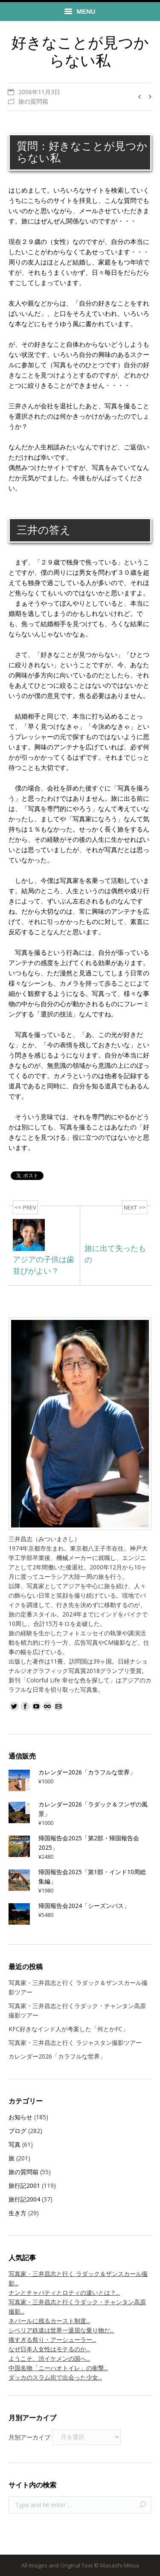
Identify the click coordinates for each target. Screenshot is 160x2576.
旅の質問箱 (33, 101)
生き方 (17, 2213)
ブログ (17, 2131)
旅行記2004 (24, 2199)
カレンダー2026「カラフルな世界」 (57, 2056)
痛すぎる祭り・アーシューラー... (52, 2339)
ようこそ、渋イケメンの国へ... (49, 2358)
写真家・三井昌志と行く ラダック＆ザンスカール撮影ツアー (78, 1987)
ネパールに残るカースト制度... (49, 2321)
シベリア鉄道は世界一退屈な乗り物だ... (61, 2330)
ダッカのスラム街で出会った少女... (55, 2377)
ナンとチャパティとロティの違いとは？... (64, 2292)
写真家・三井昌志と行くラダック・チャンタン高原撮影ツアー (77, 2010)
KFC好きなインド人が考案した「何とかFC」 (68, 2029)
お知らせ (20, 2117)
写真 (14, 2144)
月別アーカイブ (29, 2437)
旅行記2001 (24, 2185)
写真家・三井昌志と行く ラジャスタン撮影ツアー (75, 2042)
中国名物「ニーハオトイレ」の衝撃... (58, 2368)
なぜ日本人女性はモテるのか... (49, 2349)
